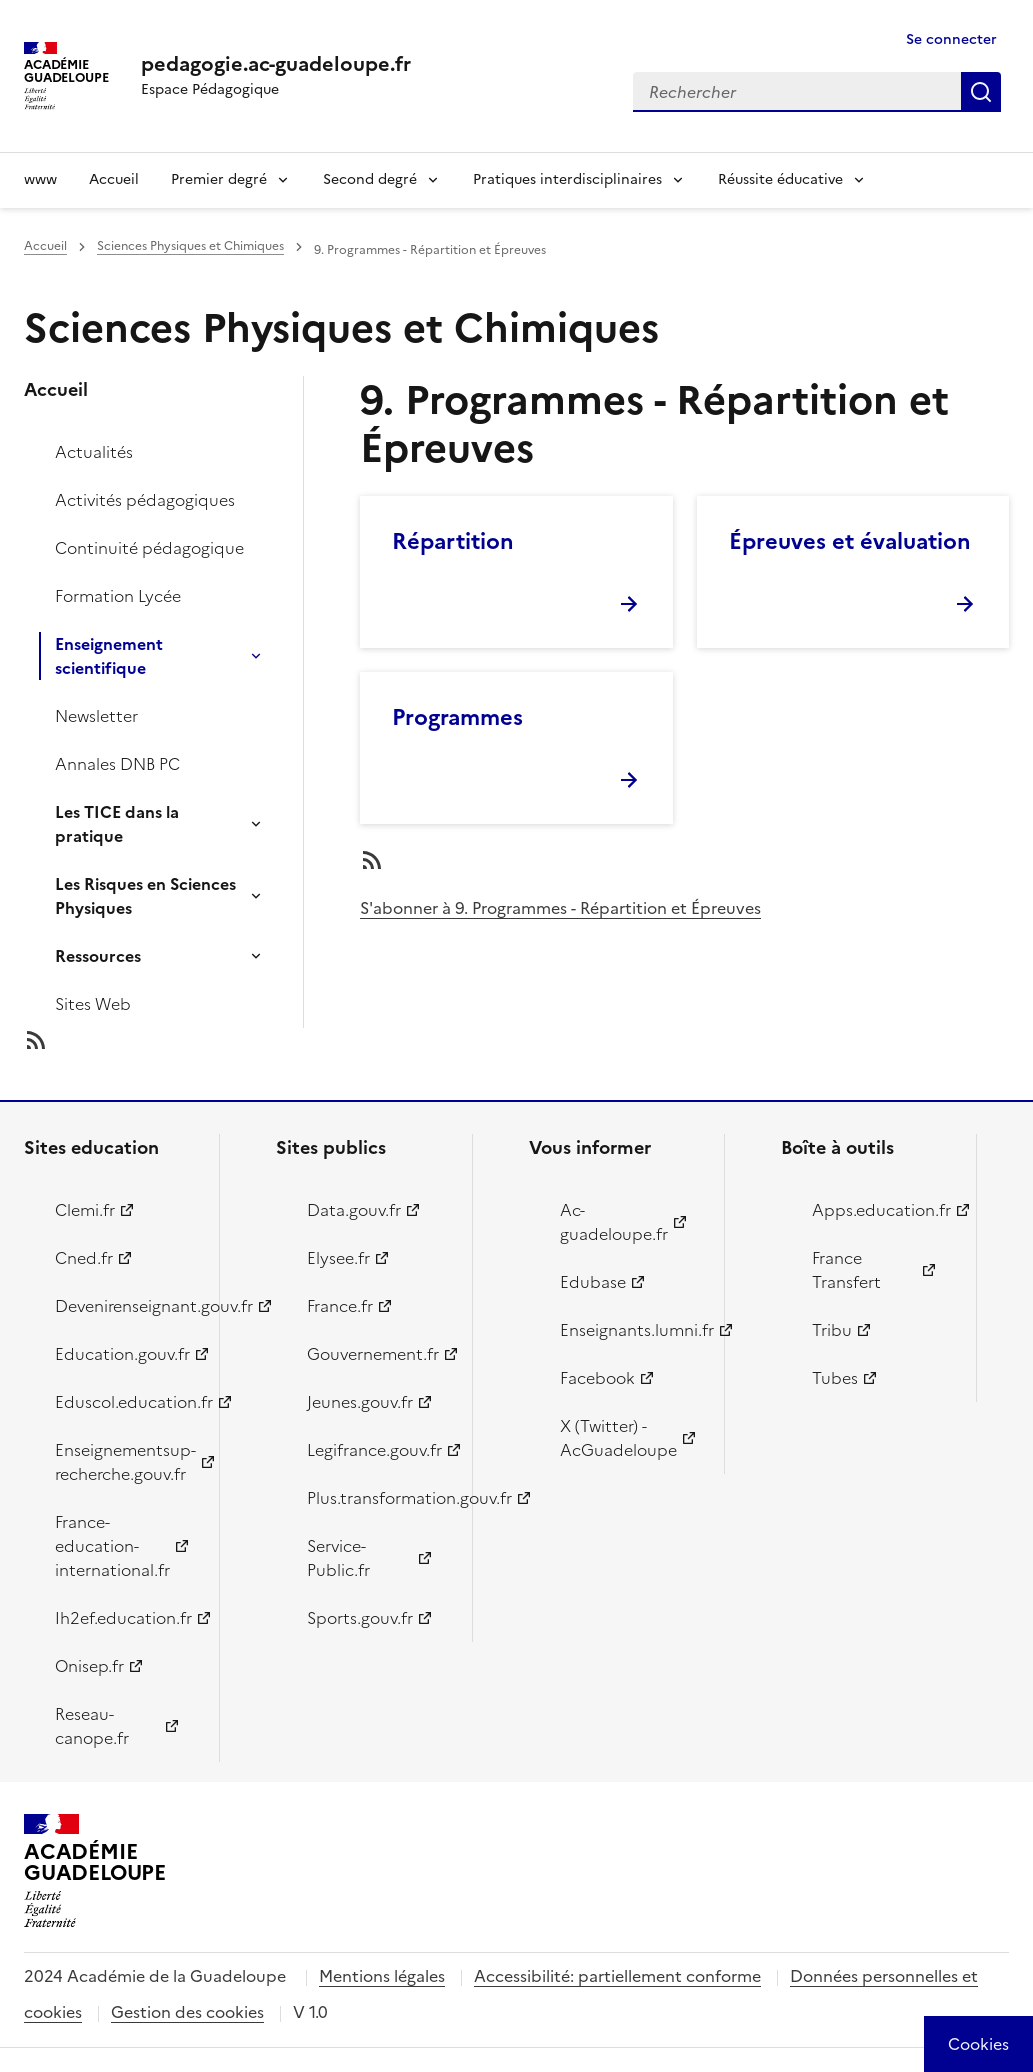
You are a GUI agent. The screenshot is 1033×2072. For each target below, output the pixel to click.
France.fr (340, 1306)
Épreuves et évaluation (850, 541)
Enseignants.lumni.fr (630, 1330)
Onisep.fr (89, 1666)
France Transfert (846, 1270)
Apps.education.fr (881, 1210)
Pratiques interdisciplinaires (567, 179)
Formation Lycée (118, 596)
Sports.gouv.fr (360, 1618)
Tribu (832, 1330)
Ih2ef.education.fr (123, 1618)
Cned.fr (84, 1258)
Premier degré (219, 179)
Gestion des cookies (187, 2012)
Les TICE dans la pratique (117, 824)
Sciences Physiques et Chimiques (190, 246)
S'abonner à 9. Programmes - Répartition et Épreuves (560, 908)
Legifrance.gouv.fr (374, 1450)
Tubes (835, 1378)
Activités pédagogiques (145, 500)
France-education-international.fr (112, 1546)
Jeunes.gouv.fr (360, 1402)
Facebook (597, 1378)
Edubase (593, 1282)
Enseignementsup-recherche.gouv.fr (125, 1462)
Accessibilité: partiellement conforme (617, 1976)
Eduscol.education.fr (125, 1402)
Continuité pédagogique (149, 548)
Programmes (457, 717)
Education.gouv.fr (122, 1354)
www (40, 179)
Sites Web (93, 1004)
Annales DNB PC (117, 764)
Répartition (453, 541)
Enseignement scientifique (109, 656)
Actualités (94, 452)
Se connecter (951, 39)
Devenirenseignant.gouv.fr (125, 1306)
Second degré (370, 179)
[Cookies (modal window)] (978, 2044)
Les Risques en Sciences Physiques (145, 896)
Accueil (114, 179)
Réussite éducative (780, 179)
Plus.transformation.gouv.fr (377, 1498)
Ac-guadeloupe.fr (614, 1222)
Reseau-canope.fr (92, 1726)
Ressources (98, 956)
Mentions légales (382, 1976)
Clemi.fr (85, 1210)
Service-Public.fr (338, 1558)
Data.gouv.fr (354, 1210)
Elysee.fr (338, 1258)
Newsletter (96, 716)
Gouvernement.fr (373, 1354)
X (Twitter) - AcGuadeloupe (618, 1438)
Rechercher (981, 92)
